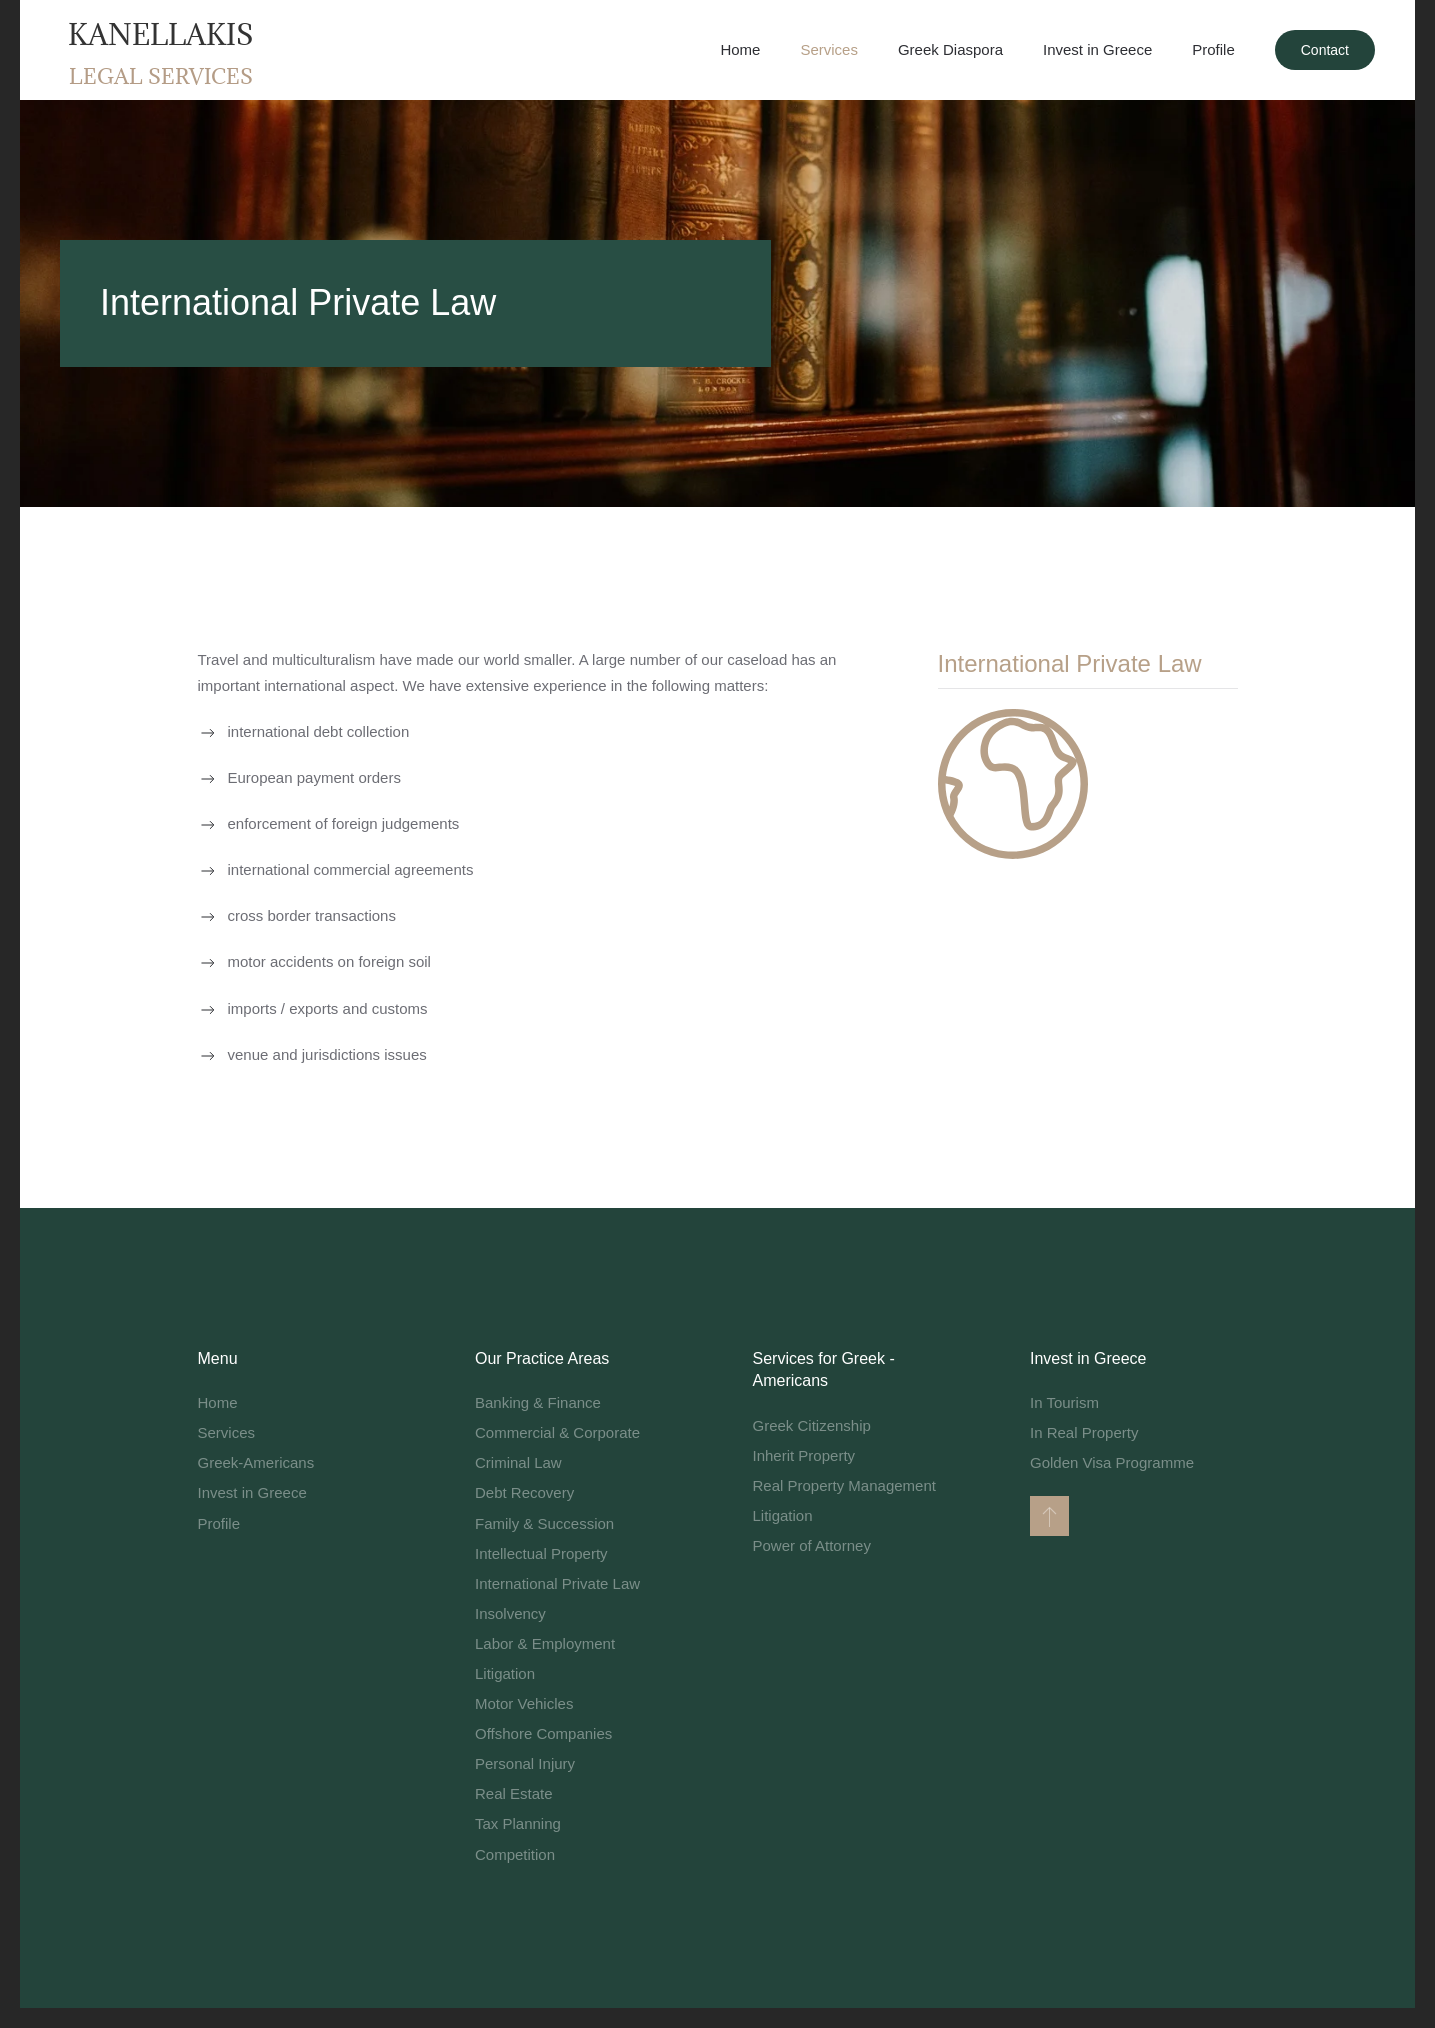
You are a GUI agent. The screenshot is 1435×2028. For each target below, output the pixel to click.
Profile (219, 1523)
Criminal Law (518, 1462)
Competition (515, 1854)
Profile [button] (1213, 49)
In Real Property (1084, 1432)
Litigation (505, 1673)
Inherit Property (804, 1455)
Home (740, 49)
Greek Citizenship (812, 1425)
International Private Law (557, 1583)
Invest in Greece (252, 1492)
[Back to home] (160, 50)
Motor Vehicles (524, 1703)
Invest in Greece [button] (1097, 49)
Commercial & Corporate (557, 1432)
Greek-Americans (256, 1462)
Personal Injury (525, 1763)
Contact (1325, 50)
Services (227, 1432)
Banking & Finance (538, 1402)
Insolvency (510, 1613)
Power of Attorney (812, 1545)
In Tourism (1064, 1402)
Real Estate (514, 1793)
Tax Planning (518, 1823)
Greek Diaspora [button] (950, 49)
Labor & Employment (545, 1643)
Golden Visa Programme (1112, 1462)
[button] (1049, 1516)
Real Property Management (844, 1485)
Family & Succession (544, 1523)
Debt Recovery (524, 1492)
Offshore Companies (543, 1733)
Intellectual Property (541, 1553)
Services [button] (829, 49)
